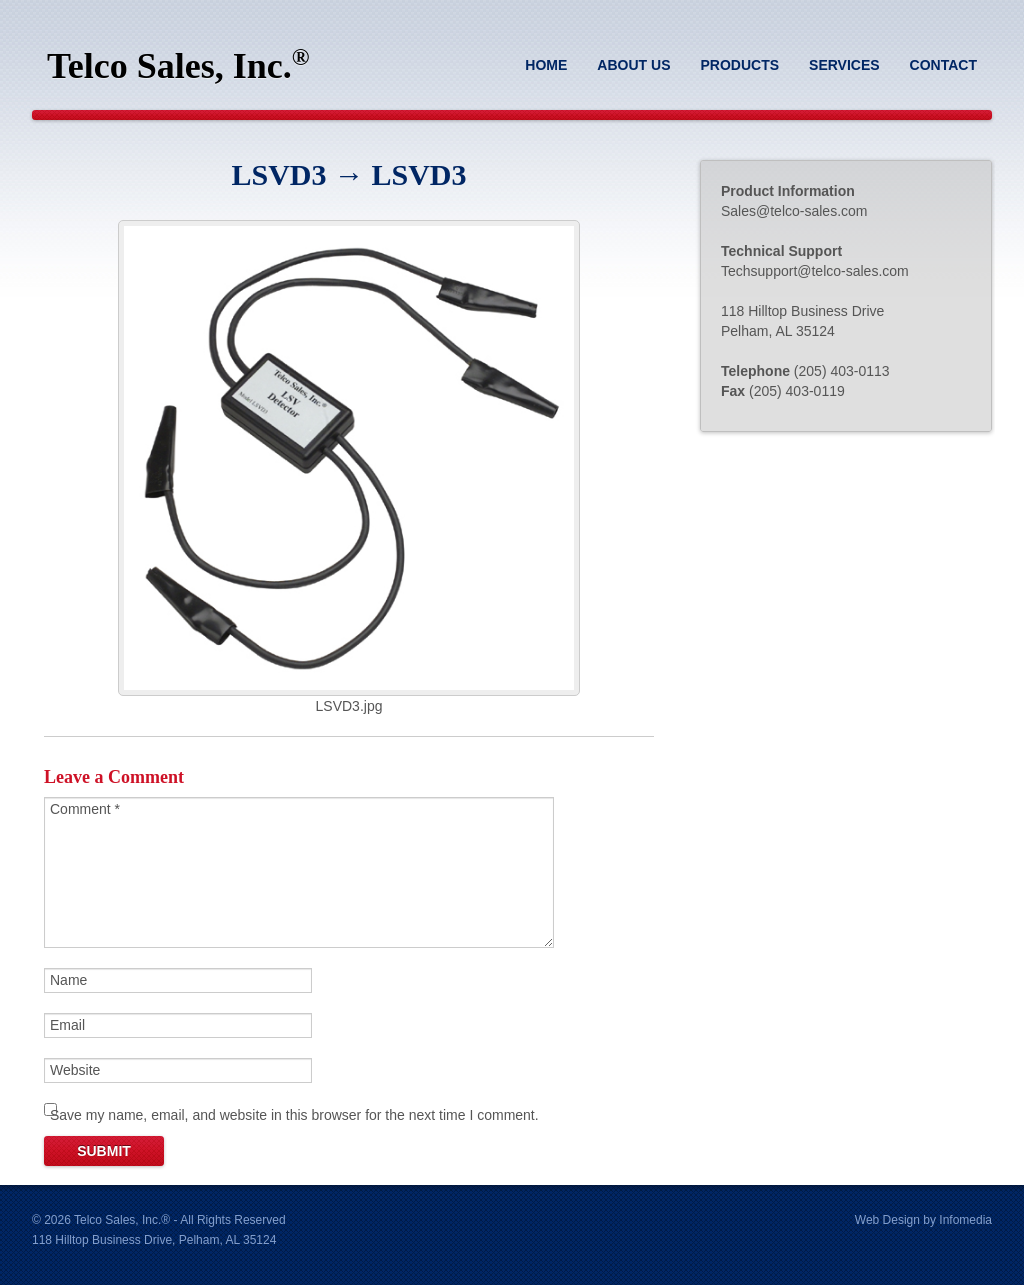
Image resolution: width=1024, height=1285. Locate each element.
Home (546, 65)
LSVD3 (278, 174)
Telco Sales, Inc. (178, 65)
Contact (943, 65)
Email (67, 1025)
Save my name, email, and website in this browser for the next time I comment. (294, 1115)
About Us (633, 65)
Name (68, 980)
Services (844, 65)
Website (75, 1070)
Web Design (887, 1220)
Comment (85, 809)
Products (739, 65)
